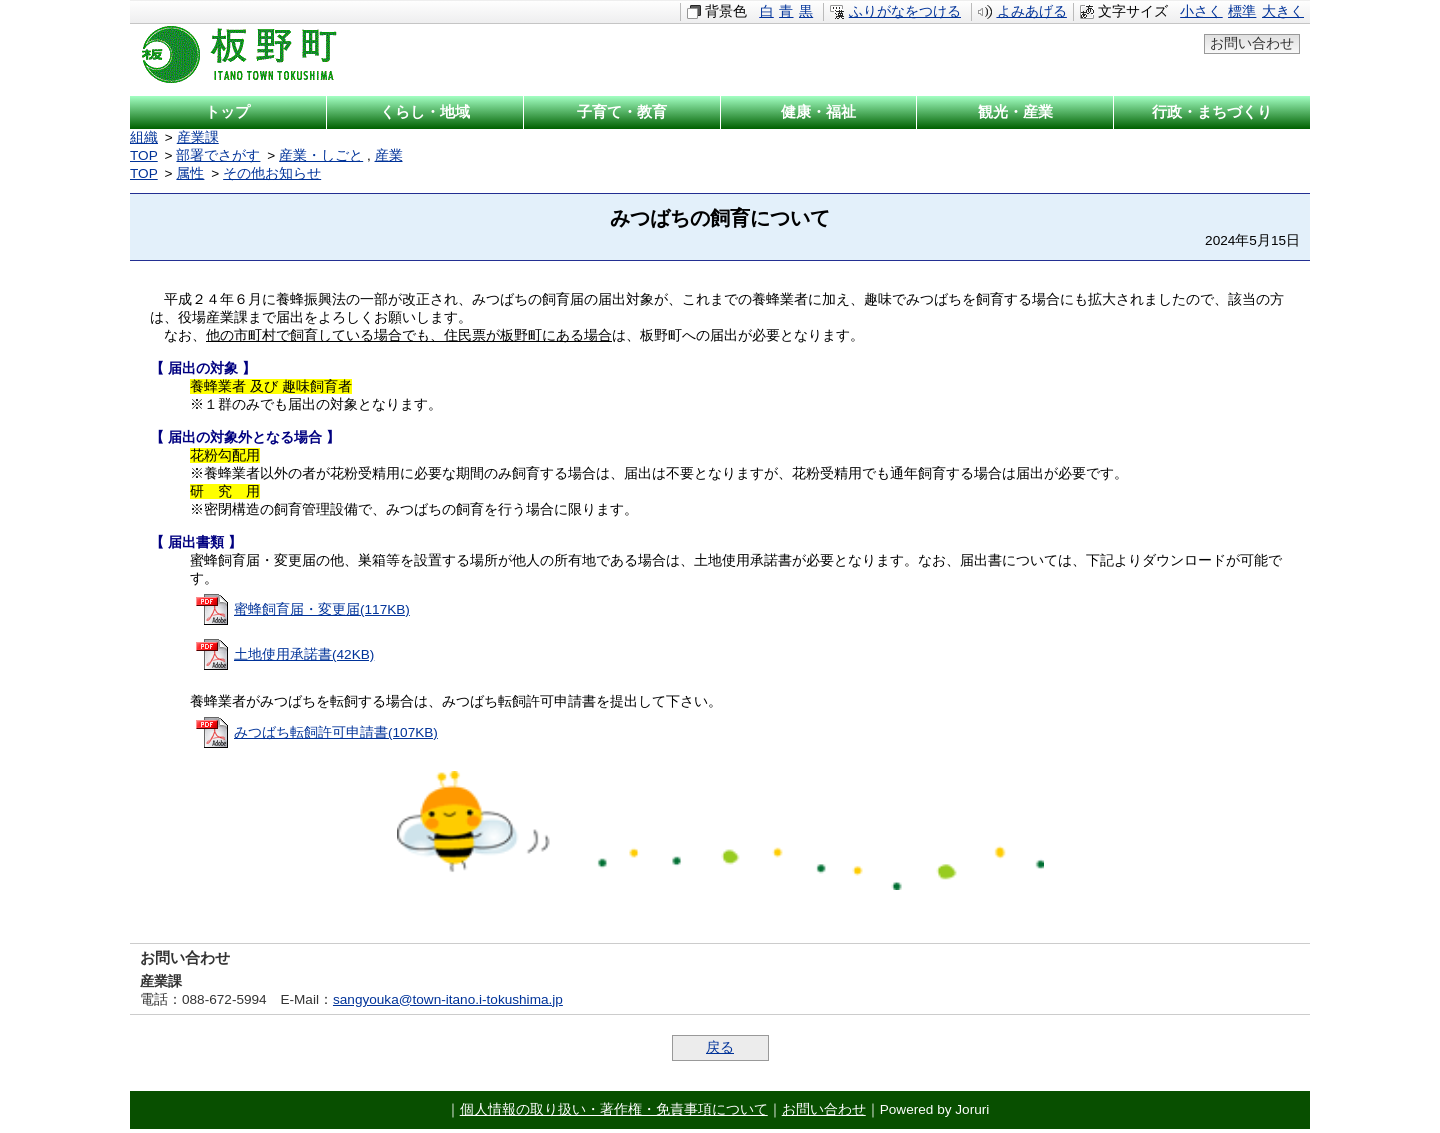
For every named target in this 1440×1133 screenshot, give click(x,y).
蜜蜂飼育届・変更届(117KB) (322, 613)
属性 (190, 173)
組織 (144, 137)
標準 (1242, 11)
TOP (144, 155)
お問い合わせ (1252, 43)
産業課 (198, 137)
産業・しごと (321, 155)
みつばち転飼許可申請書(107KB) (336, 736)
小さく (1201, 11)
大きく (1283, 11)
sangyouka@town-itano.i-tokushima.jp (448, 1003)
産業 (389, 155)
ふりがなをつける (905, 11)
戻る (720, 1051)
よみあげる (1032, 11)
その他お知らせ (272, 173)
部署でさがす (218, 155)
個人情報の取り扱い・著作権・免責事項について (614, 1113)
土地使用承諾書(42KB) (304, 658)
